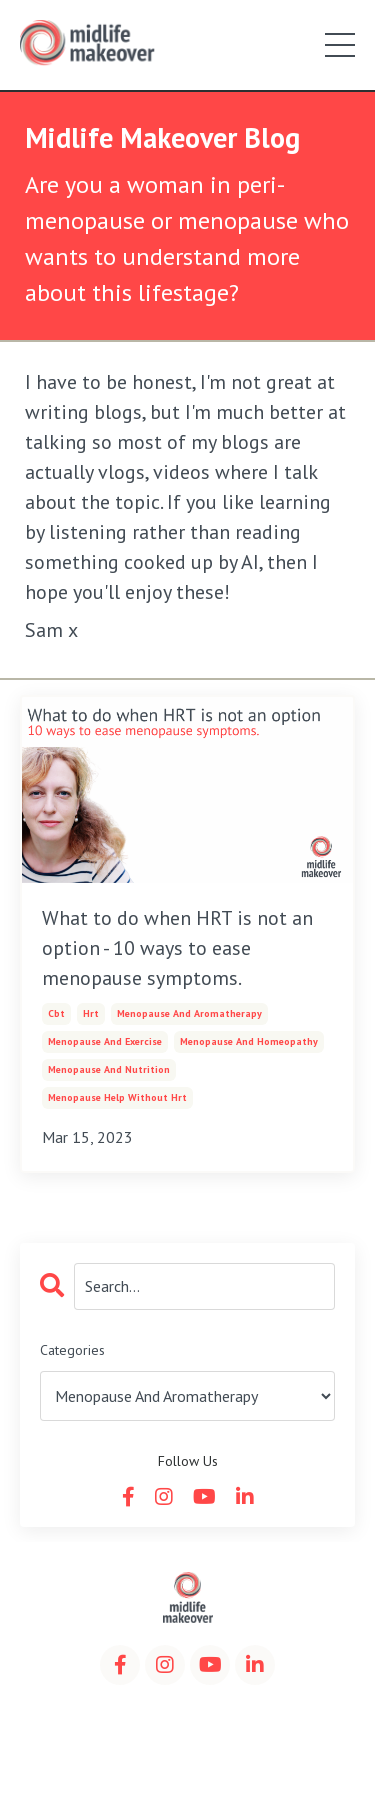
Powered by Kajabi (188, 1751)
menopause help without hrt (117, 1097)
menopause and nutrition (109, 1069)
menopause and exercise (105, 1041)
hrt (91, 1013)
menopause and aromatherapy (189, 1013)
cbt (56, 1013)
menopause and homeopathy (249, 1041)
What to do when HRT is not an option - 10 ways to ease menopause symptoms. (177, 948)
